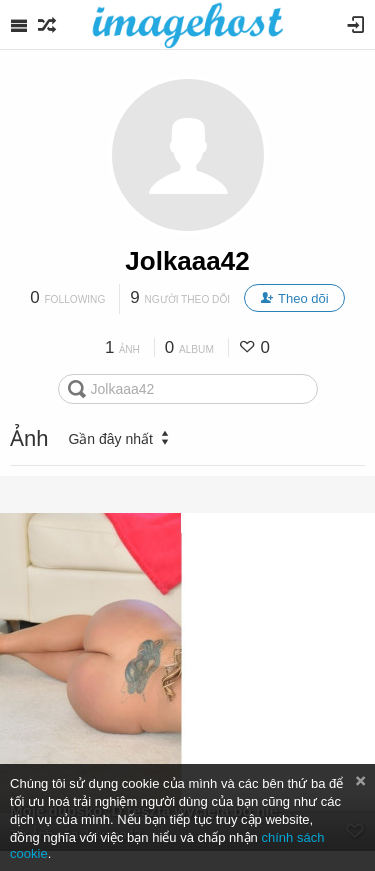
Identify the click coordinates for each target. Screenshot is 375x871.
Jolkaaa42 (187, 261)
